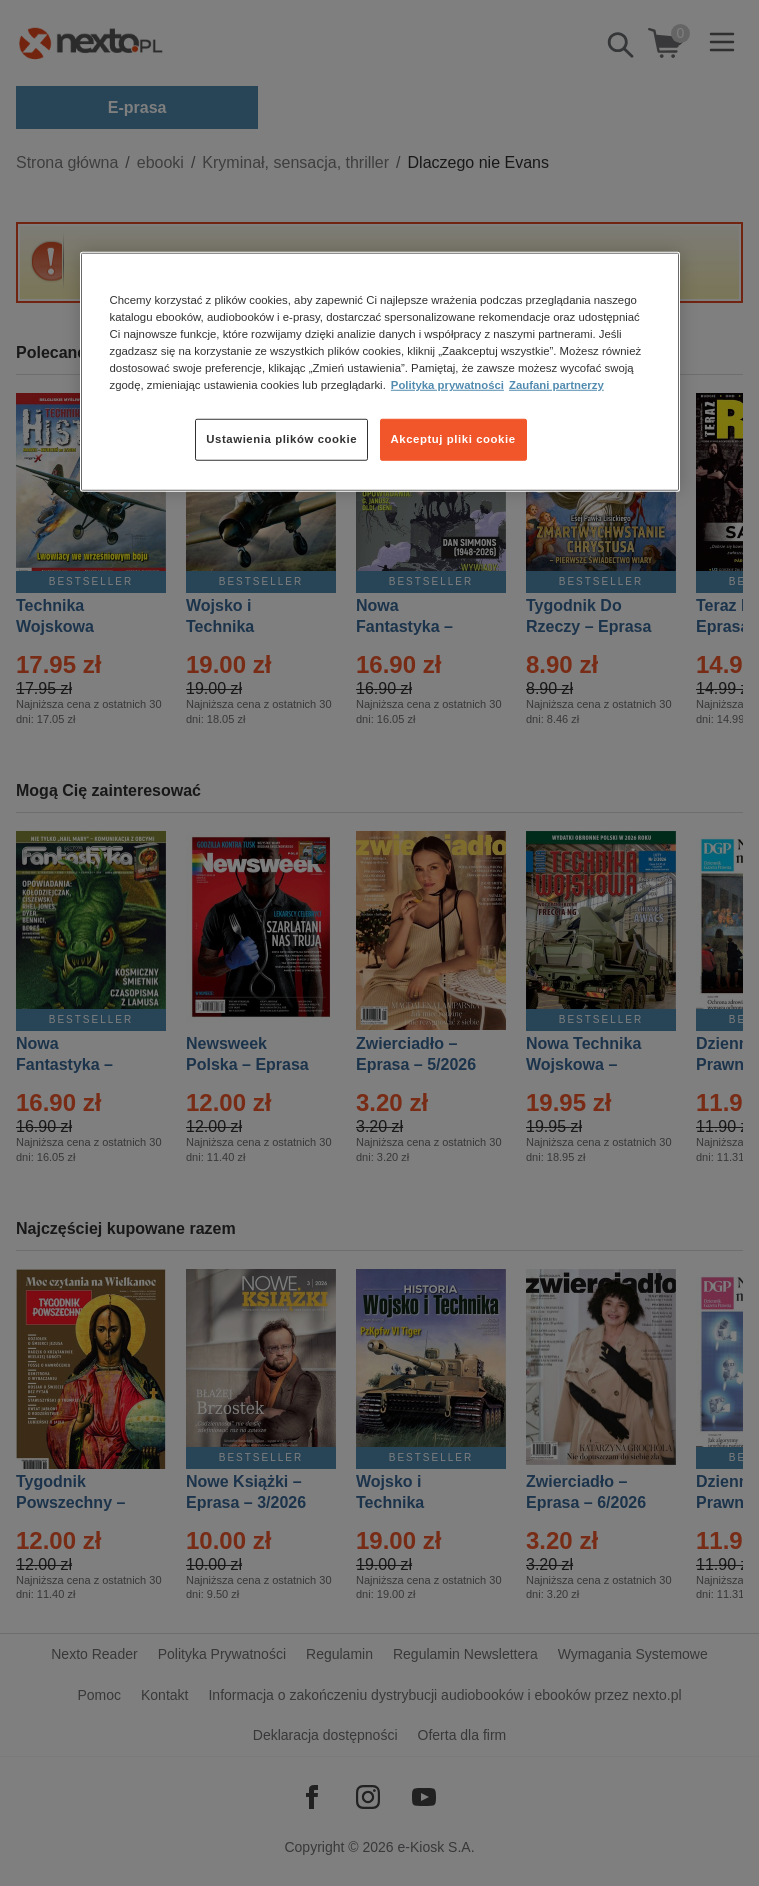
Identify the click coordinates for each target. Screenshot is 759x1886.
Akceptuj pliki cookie (453, 439)
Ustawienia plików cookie (281, 439)
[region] (380, 372)
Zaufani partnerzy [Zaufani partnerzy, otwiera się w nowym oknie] (556, 385)
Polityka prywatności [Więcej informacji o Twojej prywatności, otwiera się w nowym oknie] (447, 385)
